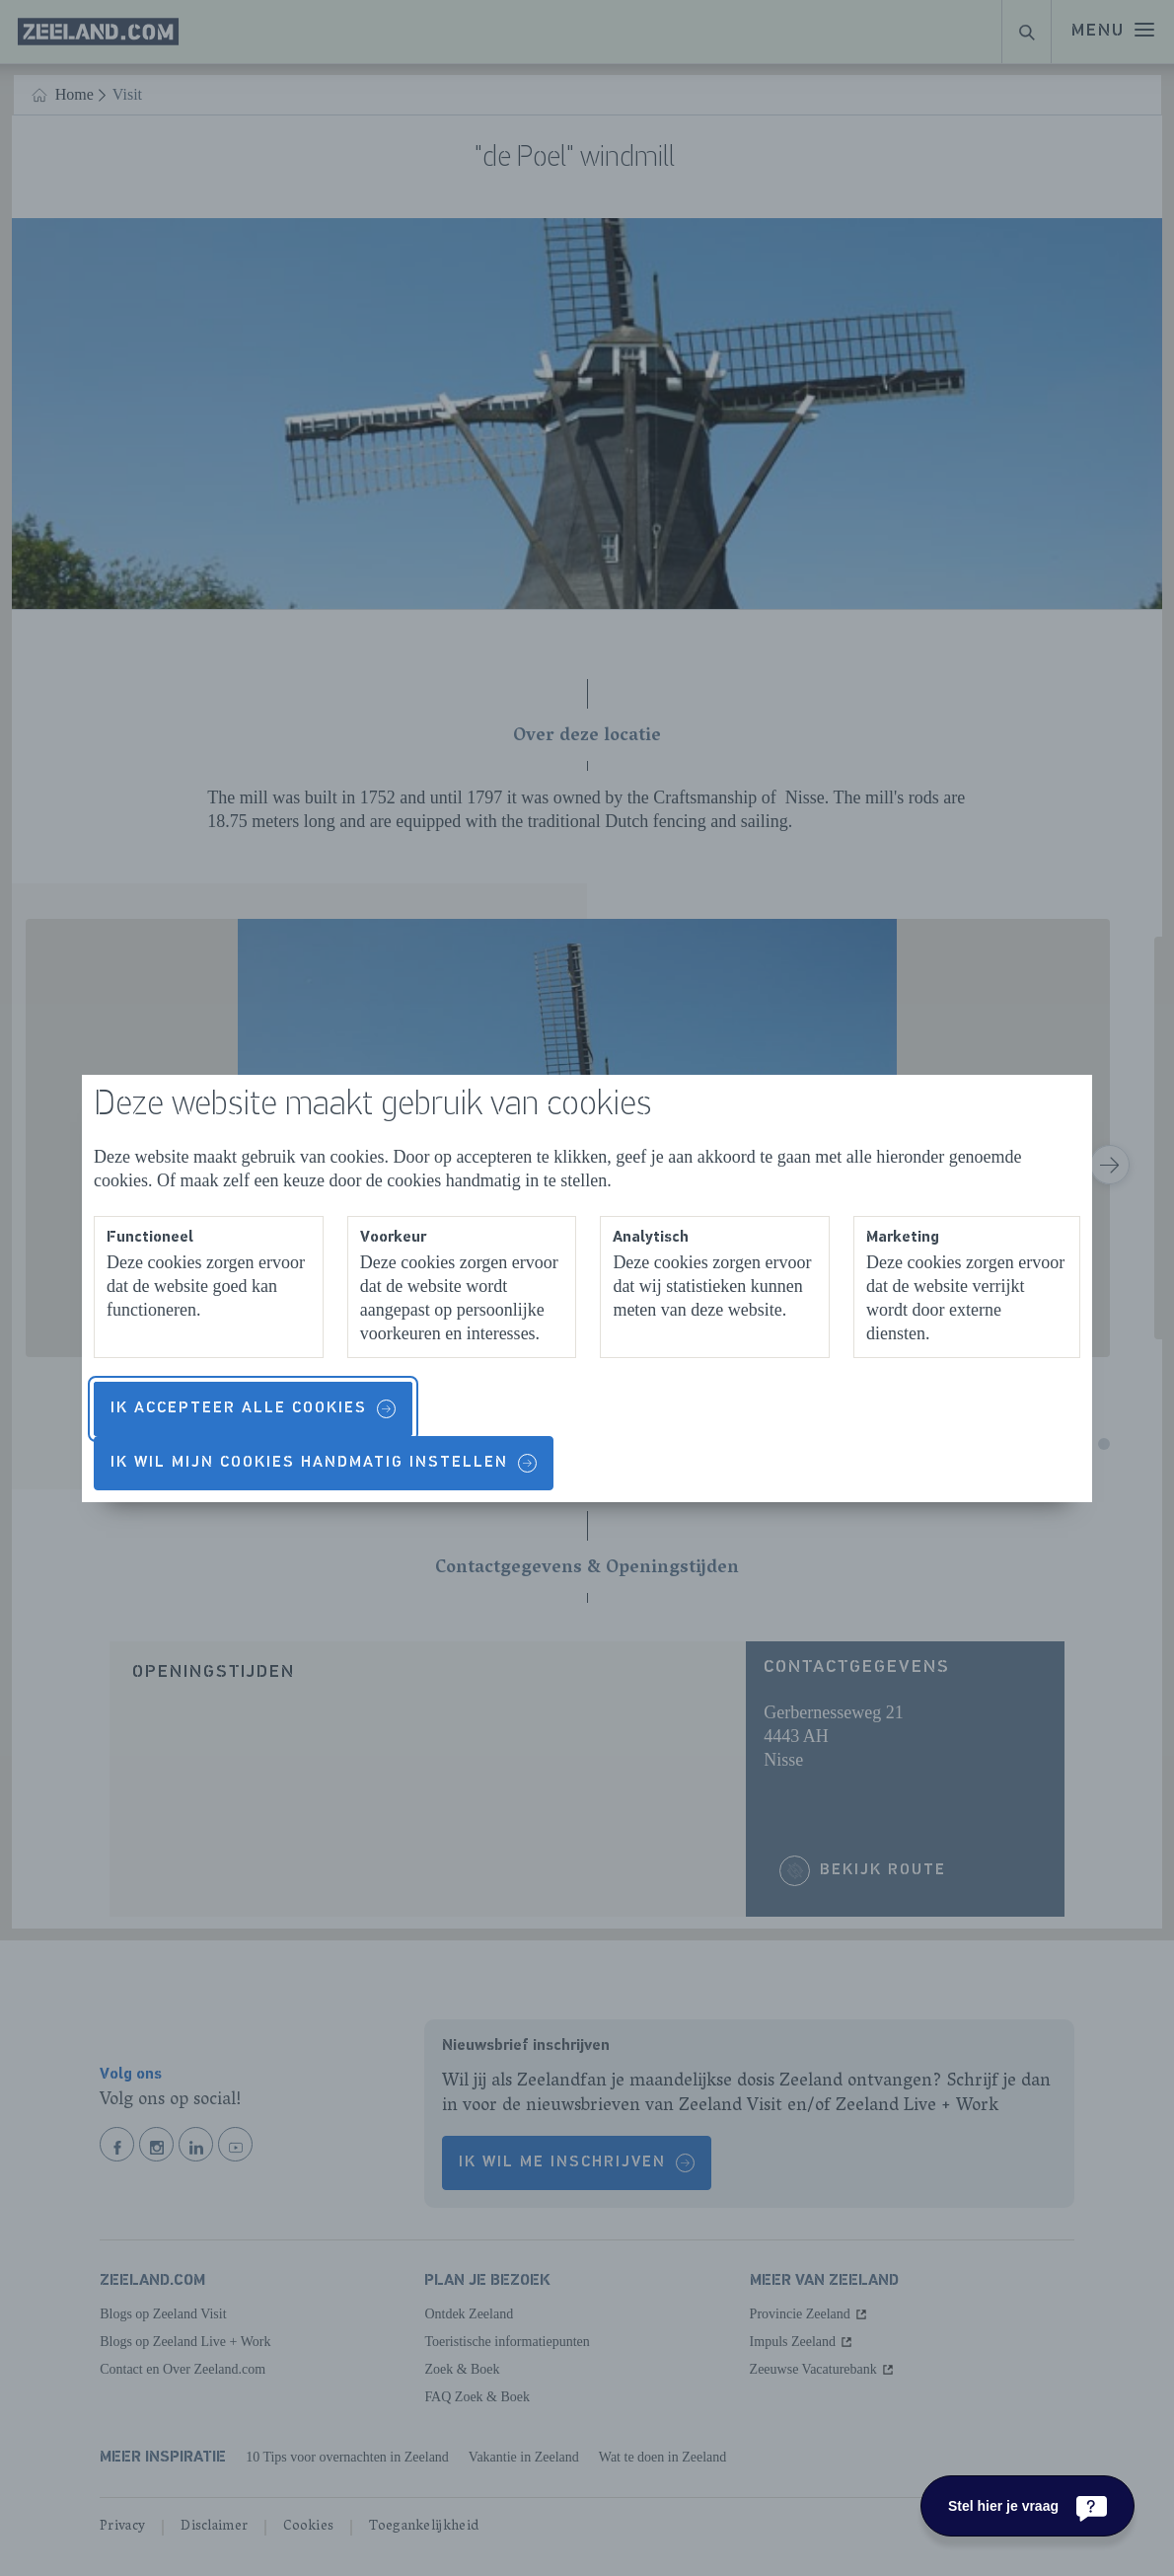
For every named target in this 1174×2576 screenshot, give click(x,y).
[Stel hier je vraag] (1027, 2506)
